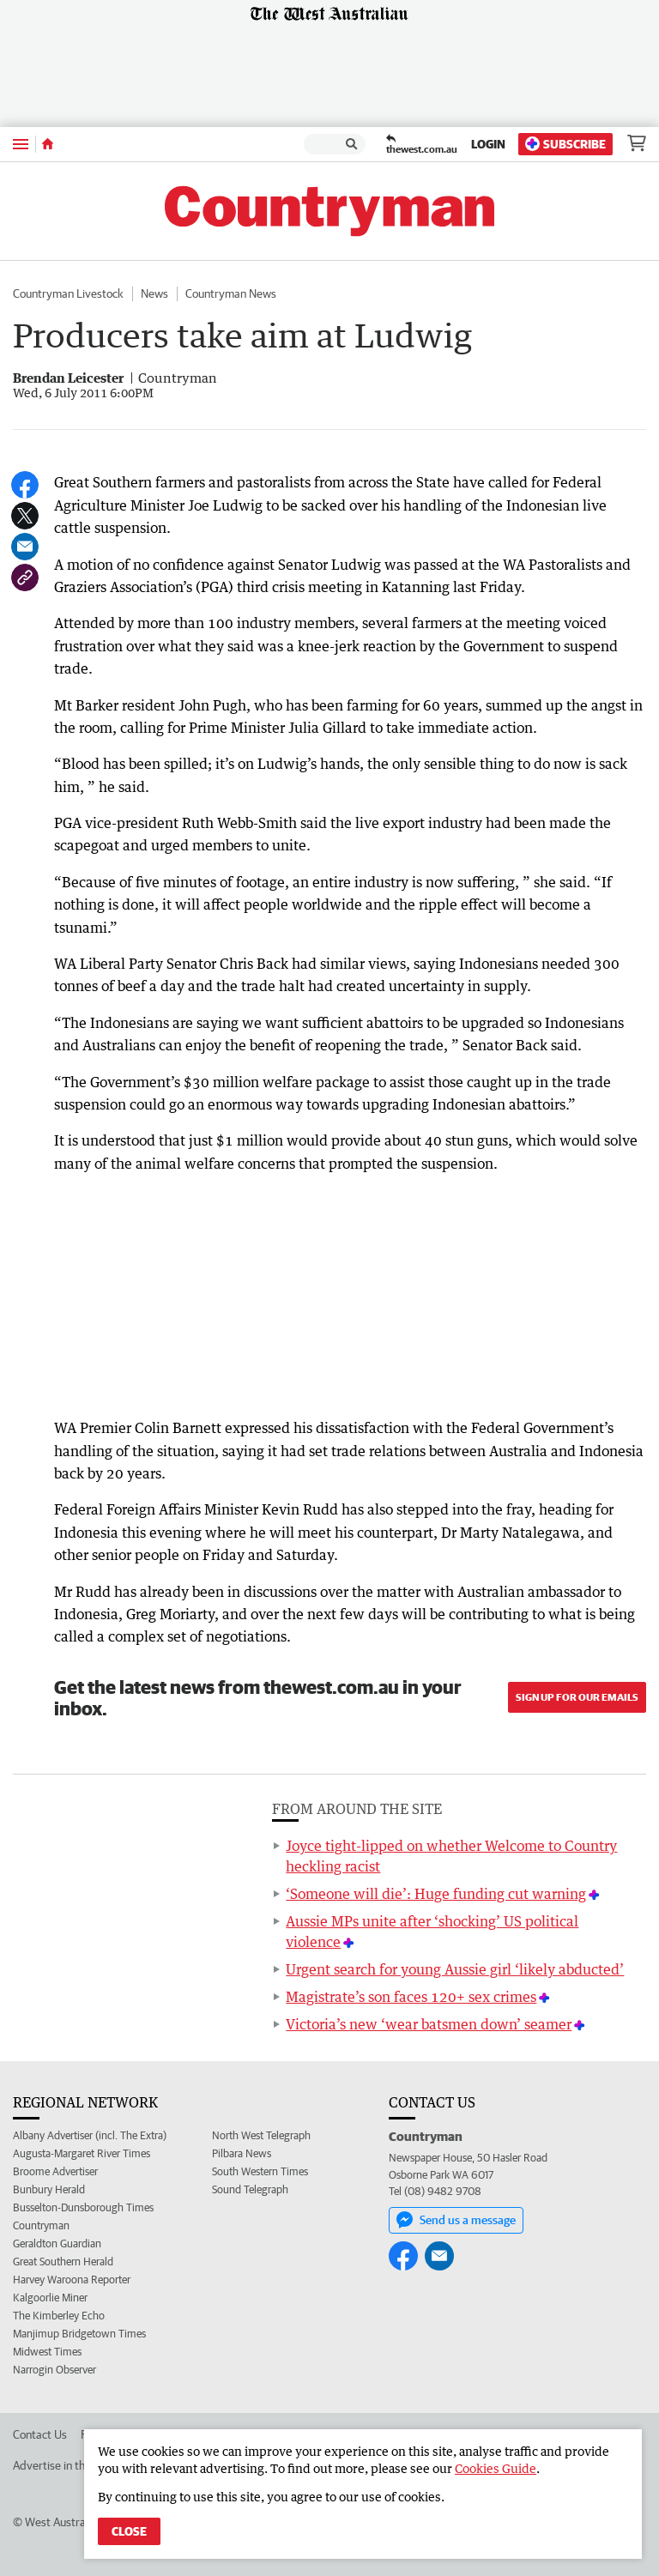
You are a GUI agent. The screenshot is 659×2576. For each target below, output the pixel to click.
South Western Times (260, 2171)
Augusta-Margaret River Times (81, 2153)
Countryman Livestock (68, 293)
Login (488, 144)
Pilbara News (241, 2153)
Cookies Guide (495, 2468)
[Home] (47, 144)
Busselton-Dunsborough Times (83, 2207)
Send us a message (456, 2219)
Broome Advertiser (55, 2171)
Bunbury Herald (49, 2189)
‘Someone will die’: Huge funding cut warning (436, 1893)
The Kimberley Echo (59, 2315)
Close (129, 2531)
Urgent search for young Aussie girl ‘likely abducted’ (455, 1969)
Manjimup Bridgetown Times (79, 2333)
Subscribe (565, 143)
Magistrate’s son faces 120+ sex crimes (411, 1996)
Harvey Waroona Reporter (71, 2279)
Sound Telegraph (250, 2189)
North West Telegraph (261, 2135)
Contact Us (40, 2434)
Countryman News (230, 293)
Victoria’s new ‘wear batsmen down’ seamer (428, 2024)
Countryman (41, 2225)
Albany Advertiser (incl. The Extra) (89, 2135)
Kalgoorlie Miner (50, 2297)
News (154, 293)
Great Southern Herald (63, 2261)
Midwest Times (47, 2351)
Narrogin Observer (54, 2369)
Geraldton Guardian (57, 2243)
